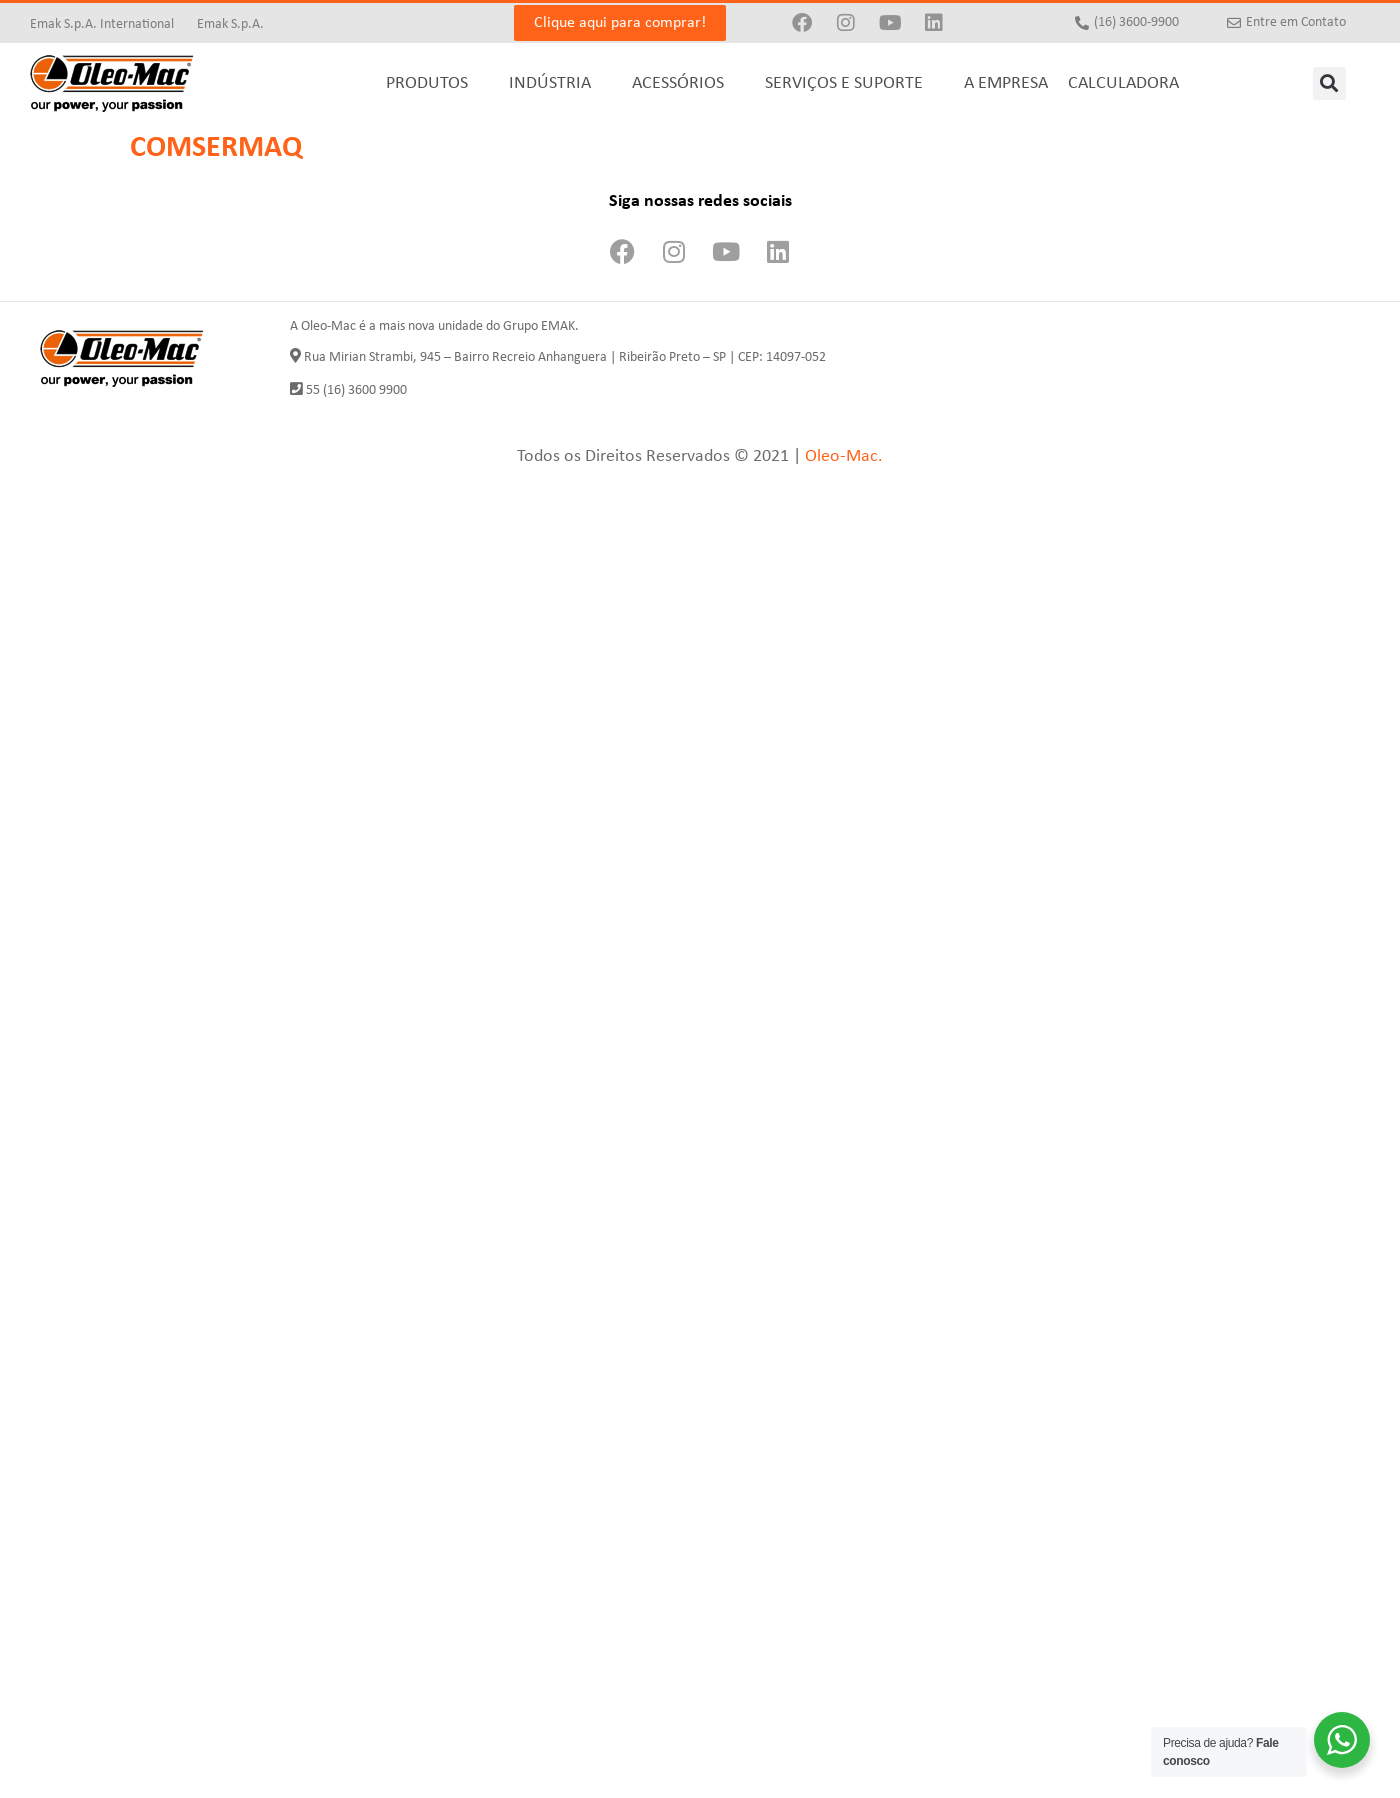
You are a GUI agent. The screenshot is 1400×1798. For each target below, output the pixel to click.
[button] (1329, 83)
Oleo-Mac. (844, 456)
